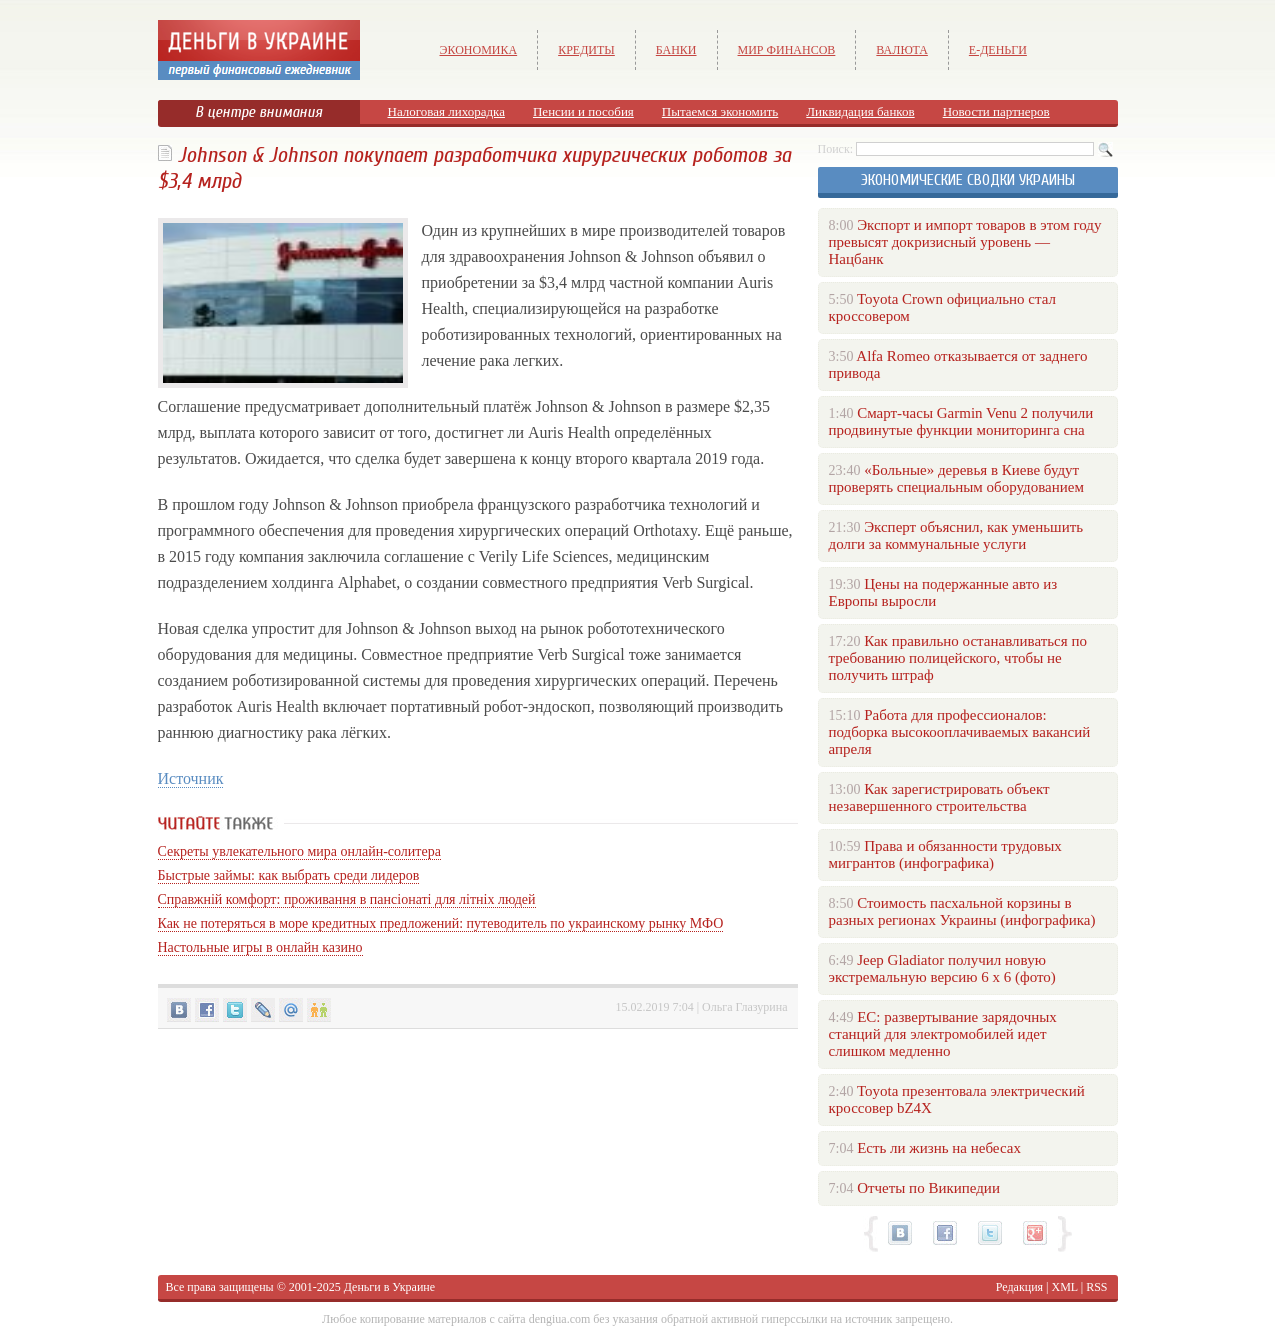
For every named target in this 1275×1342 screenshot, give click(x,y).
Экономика (479, 50)
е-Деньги (998, 50)
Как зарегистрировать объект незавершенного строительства (939, 797)
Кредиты (586, 50)
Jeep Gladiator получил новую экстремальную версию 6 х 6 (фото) (942, 968)
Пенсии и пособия (583, 111)
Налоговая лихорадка (446, 111)
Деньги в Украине (389, 1287)
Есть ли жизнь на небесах (939, 1148)
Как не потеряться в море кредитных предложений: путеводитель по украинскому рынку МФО (441, 923)
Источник (191, 778)
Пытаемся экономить (720, 111)
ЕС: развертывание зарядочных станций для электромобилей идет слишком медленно (943, 1034)
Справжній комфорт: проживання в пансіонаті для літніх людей (347, 899)
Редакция (1019, 1287)
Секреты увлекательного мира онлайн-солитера (299, 851)
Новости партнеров (996, 111)
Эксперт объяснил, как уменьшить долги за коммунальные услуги (956, 535)
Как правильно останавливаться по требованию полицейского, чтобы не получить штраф (958, 658)
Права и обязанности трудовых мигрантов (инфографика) (945, 854)
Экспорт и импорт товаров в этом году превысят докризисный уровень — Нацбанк (965, 242)
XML (1065, 1287)
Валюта (902, 50)
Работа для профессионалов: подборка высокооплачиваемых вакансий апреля (960, 732)
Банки (676, 50)
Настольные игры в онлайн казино (260, 947)
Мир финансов (787, 50)
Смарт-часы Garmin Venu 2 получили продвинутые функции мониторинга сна (961, 421)
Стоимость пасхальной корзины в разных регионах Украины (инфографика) (962, 911)
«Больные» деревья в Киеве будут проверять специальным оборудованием (956, 478)
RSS (1096, 1287)
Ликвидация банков (860, 111)
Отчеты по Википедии (928, 1188)
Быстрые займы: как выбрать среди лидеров (289, 875)
